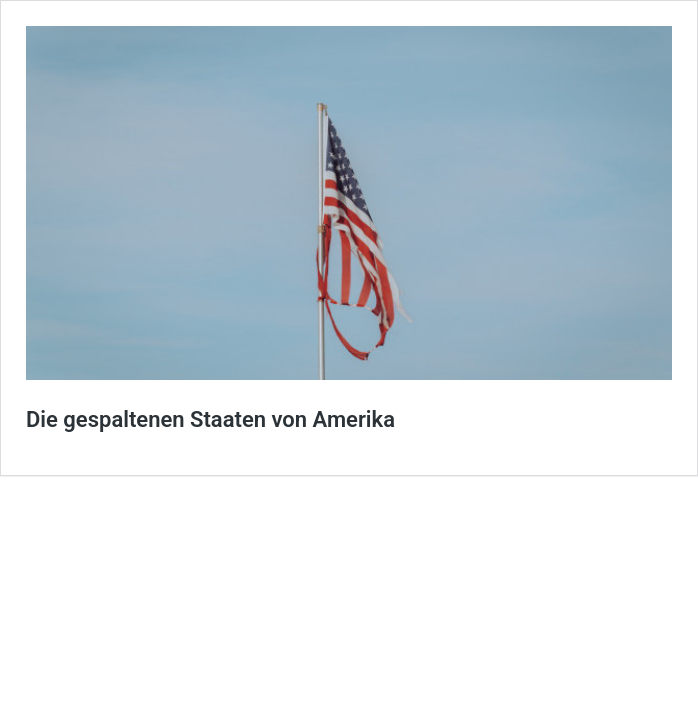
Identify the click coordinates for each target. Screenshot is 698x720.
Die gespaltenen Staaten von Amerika (210, 419)
